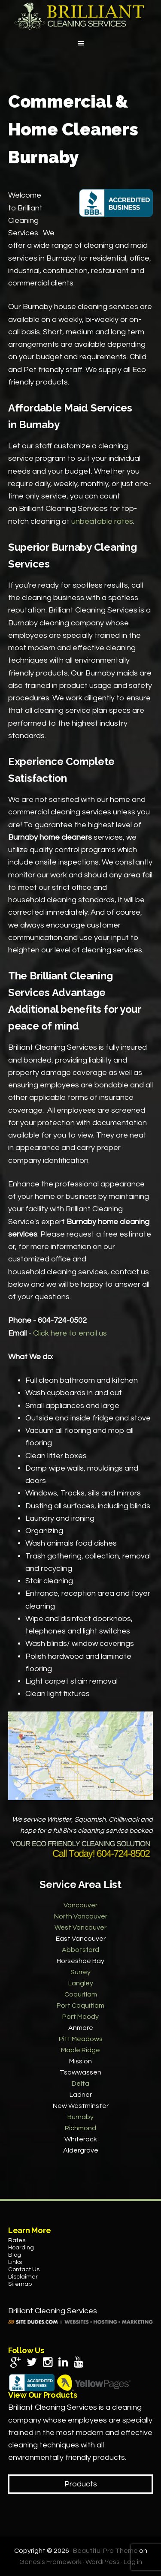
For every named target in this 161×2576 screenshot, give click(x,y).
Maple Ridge (80, 2050)
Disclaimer (23, 2277)
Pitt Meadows (81, 2039)
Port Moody (80, 2016)
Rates (16, 2240)
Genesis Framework (50, 2561)
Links (15, 2262)
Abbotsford (80, 1949)
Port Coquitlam (80, 2005)
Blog (14, 2255)
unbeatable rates (102, 521)
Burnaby (80, 2117)
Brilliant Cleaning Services (80, 16)
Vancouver (80, 1905)
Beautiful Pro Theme (105, 2550)
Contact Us (23, 2270)
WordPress (102, 2561)
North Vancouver (80, 1916)
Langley (80, 1983)
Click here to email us (70, 1333)
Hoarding (21, 2248)
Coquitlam (80, 1994)
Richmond (80, 2128)
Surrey (80, 1972)
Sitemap (20, 2284)
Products (80, 2484)
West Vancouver (80, 1927)
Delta (80, 2083)
